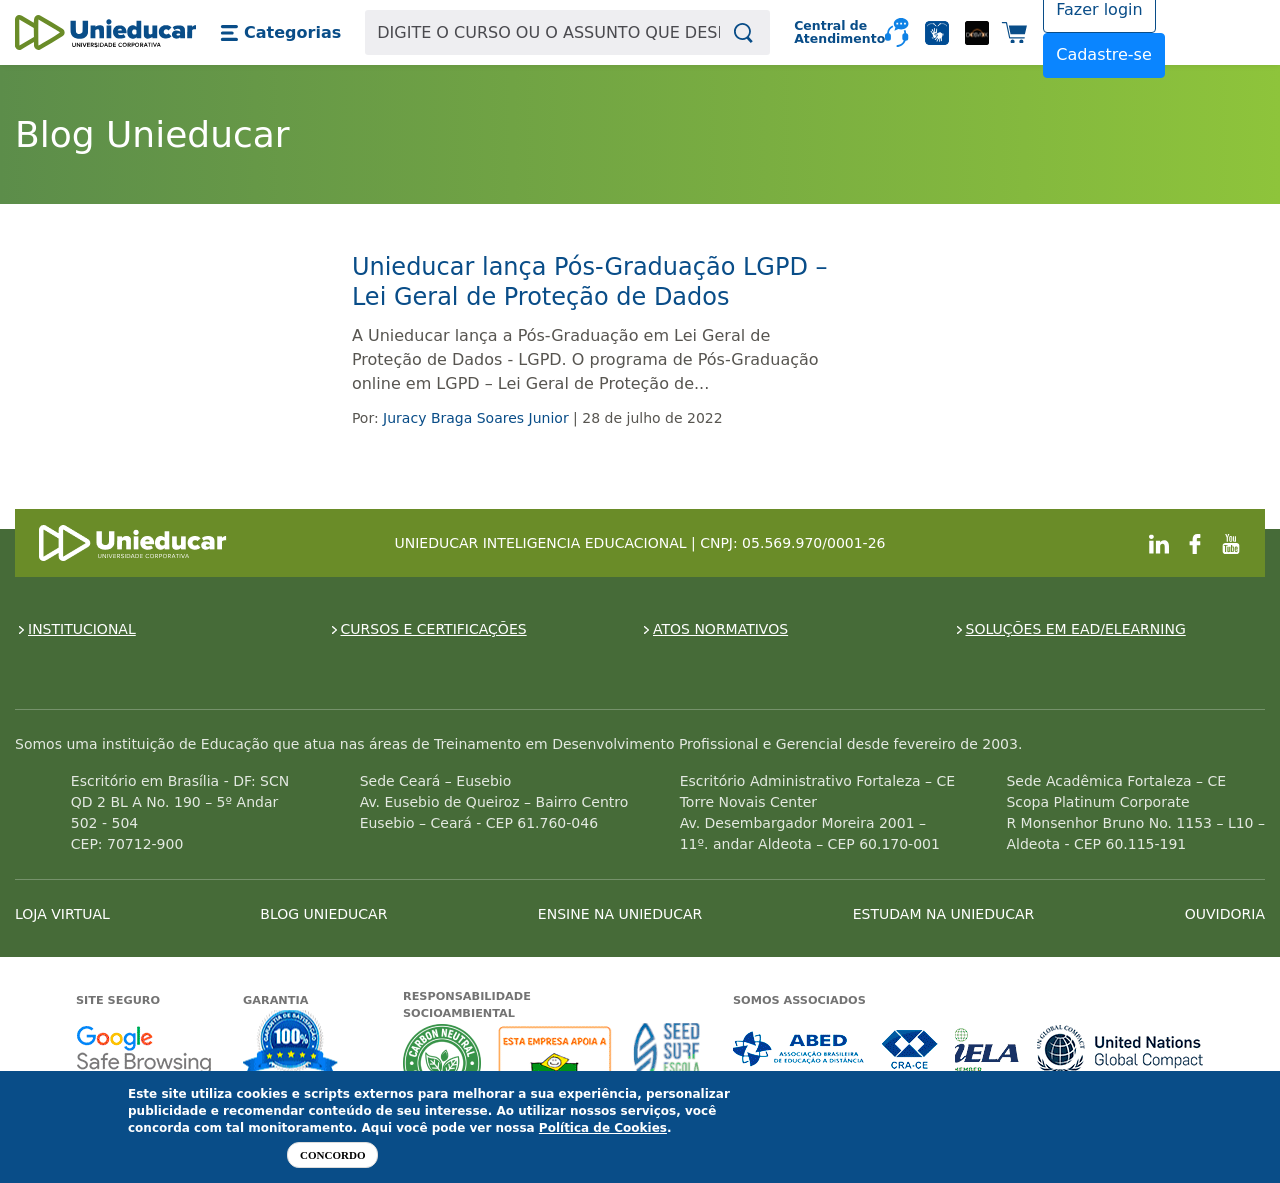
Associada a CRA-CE (910, 1049)
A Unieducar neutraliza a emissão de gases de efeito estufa (442, 1062)
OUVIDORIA (1225, 914)
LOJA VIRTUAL (62, 914)
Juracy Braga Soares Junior (476, 418)
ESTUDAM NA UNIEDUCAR (943, 914)
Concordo (332, 1155)
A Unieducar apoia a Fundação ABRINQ (557, 1062)
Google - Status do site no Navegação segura (143, 1049)
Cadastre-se (1104, 54)
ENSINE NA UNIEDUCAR (620, 914)
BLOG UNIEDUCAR (323, 914)
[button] (280, 33)
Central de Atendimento (831, 32)
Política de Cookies (603, 1128)
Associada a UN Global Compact (1120, 1049)
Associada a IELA (988, 1049)
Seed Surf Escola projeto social (667, 1062)
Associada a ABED (799, 1049)
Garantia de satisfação (291, 1045)
